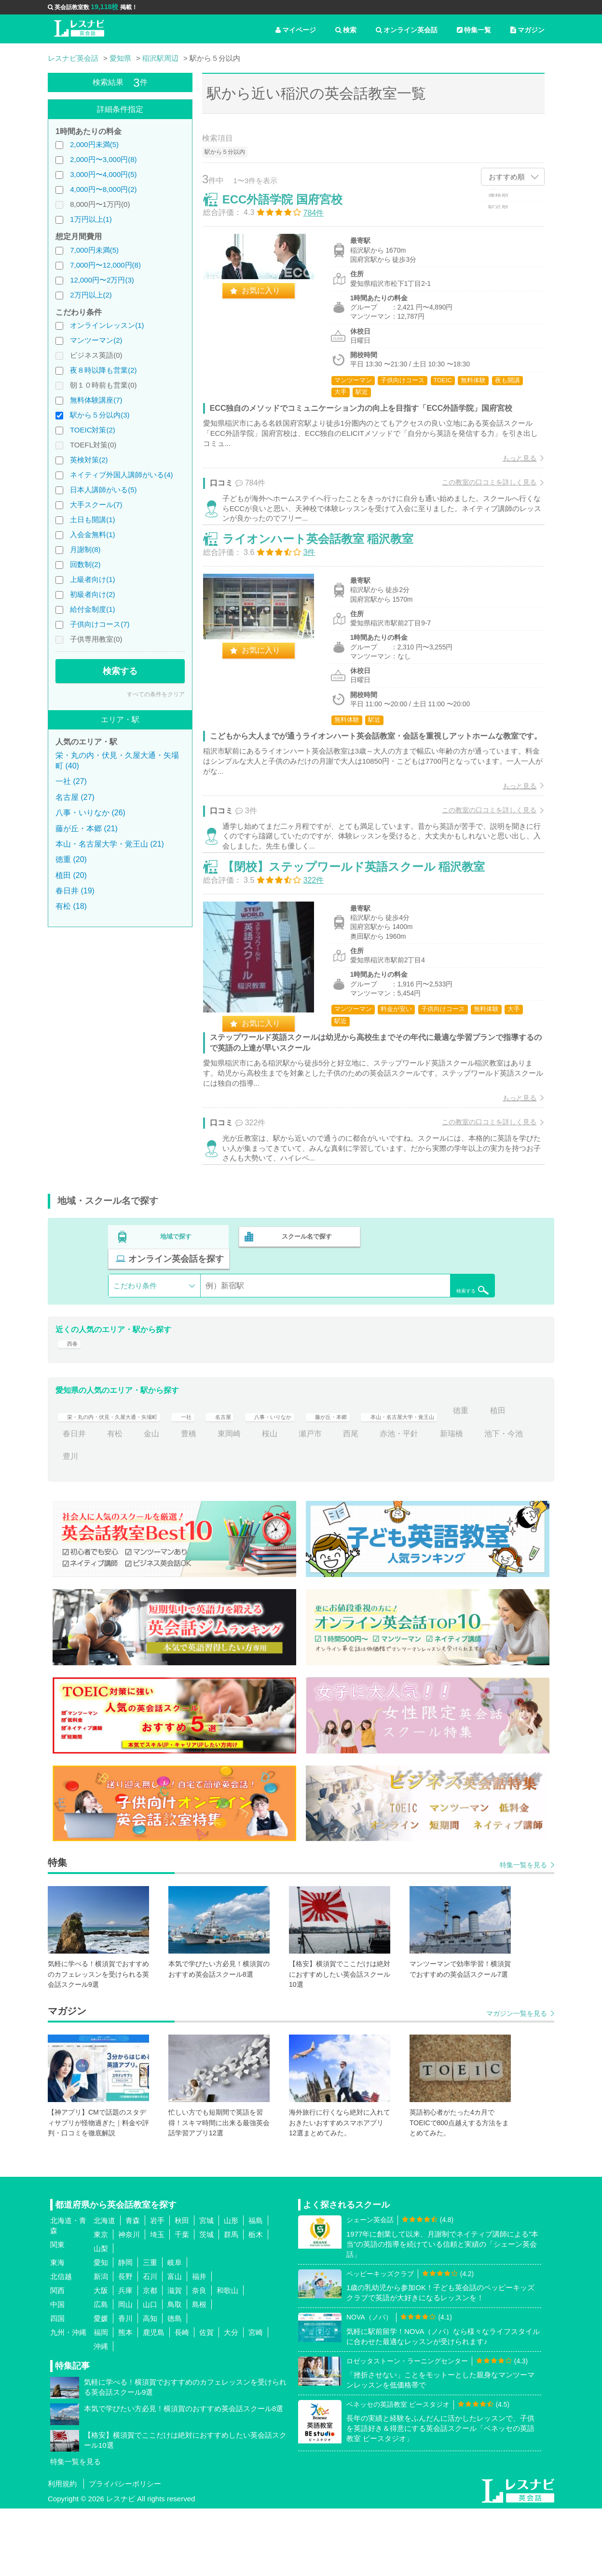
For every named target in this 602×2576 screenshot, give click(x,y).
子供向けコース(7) (99, 624)
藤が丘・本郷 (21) (86, 828)
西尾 (424, 1501)
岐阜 (174, 2330)
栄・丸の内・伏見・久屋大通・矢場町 (128, 1478)
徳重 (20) (71, 859)
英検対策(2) (89, 460)
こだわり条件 (135, 1340)
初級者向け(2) (92, 594)
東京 (101, 2302)
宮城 (206, 2288)
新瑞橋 (74, 1524)
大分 (231, 2400)
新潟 (101, 2344)
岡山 (125, 2372)
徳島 (174, 2386)
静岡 (125, 2330)
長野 (125, 2344)
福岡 (101, 2400)
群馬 (231, 2302)
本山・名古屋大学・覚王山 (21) (109, 844)
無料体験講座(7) (96, 400)
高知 (150, 2386)
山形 (231, 2288)
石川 (150, 2344)
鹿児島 (153, 2400)
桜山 (343, 1501)
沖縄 (101, 2414)
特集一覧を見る (523, 1932)
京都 (150, 2358)
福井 (199, 2344)
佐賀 (206, 2400)
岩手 (157, 2288)
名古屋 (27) (75, 797)
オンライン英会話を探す (432, 1314)
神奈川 (129, 2302)
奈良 (199, 2358)
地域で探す (176, 1314)
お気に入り (270, 300)
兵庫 (125, 2358)
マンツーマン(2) (96, 340)
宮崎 (255, 2400)
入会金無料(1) (92, 534)
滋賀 (174, 2358)
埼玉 (157, 2302)
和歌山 (227, 2358)
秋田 (182, 2288)
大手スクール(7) (96, 504)
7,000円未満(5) (94, 250)
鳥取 (174, 2372)
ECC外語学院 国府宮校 (292, 208)
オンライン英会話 (407, 30)
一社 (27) (71, 781)
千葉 (182, 2302)
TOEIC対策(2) (92, 430)
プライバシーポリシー (125, 2551)
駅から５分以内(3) (99, 415)
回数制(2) (85, 564)
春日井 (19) (75, 891)
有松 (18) (71, 906)
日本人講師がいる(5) (103, 490)
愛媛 (101, 2386)
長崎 (182, 2400)
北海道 (104, 2288)
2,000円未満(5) (94, 144)
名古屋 (263, 1478)
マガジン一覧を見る (516, 2081)
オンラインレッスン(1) (107, 325)
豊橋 (262, 1501)
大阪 (101, 2358)
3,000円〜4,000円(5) (103, 174)
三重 (150, 2330)
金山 (225, 1501)
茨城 (206, 2302)
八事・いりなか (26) (90, 813)
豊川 (174, 1524)
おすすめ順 (507, 177)
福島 (255, 2288)
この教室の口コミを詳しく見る (480, 492)
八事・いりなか (324, 1478)
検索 (345, 30)
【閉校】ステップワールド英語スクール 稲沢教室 (363, 932)
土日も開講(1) (92, 519)
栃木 (255, 2302)
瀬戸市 (383, 1501)
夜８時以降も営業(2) (103, 370)
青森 (132, 2288)
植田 (107, 1501)
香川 (125, 2386)
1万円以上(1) (91, 219)
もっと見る (510, 467)
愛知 (101, 2330)
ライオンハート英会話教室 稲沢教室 (327, 571)
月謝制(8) (85, 549)
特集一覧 (474, 30)
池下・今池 (126, 1524)
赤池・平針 (472, 1501)
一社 (223, 1478)
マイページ (295, 30)
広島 (101, 2372)
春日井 (147, 1501)
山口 (150, 2372)
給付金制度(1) (92, 609)
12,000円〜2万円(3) (102, 280)
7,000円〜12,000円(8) (105, 265)
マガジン (527, 30)
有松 (188, 1501)
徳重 (70, 1501)
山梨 (101, 2316)
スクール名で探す (304, 1314)
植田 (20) (71, 875)
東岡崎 (302, 1501)
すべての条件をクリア (156, 694)
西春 (70, 1405)
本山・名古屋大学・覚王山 (485, 1478)
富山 (174, 2344)
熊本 (125, 2400)
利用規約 (62, 2551)
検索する (120, 671)
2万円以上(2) (91, 295)
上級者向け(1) (92, 579)
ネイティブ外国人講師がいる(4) (121, 475)
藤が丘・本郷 (395, 1478)
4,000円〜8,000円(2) (103, 189)
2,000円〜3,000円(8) (103, 159)
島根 (199, 2372)
